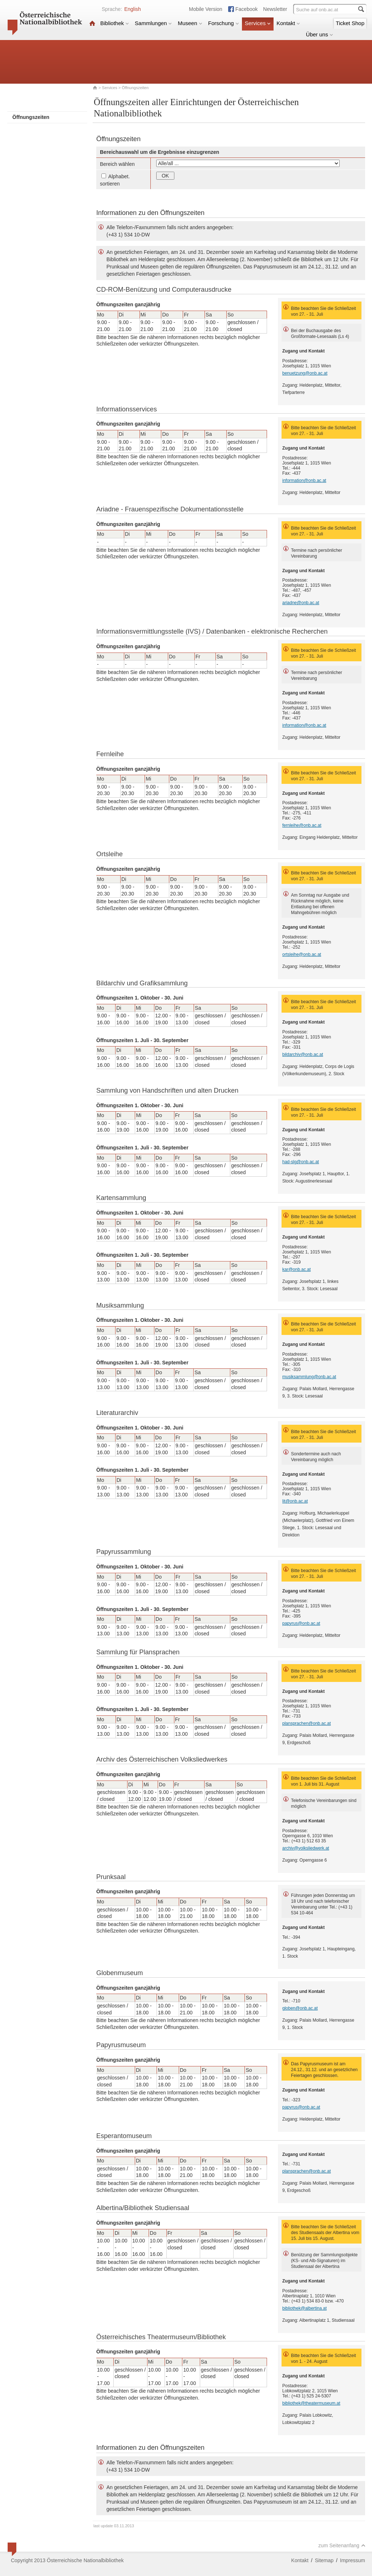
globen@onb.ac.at (300, 2008)
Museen (190, 23)
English (132, 9)
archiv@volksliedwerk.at (305, 1848)
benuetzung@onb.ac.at (304, 373)
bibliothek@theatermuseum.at (311, 2403)
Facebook (246, 9)
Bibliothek (114, 23)
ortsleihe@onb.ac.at (301, 954)
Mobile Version (205, 9)
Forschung (223, 23)
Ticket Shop (350, 23)
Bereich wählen (117, 164)
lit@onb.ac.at (295, 1501)
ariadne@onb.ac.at (300, 602)
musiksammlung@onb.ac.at (309, 1376)
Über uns (319, 34)
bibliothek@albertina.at (304, 2308)
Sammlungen (153, 23)
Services (258, 23)
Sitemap (324, 2560)
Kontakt (288, 23)
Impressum (352, 2560)
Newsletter (275, 9)
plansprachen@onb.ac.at (306, 1723)
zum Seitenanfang (341, 2545)
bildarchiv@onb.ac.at (302, 1054)
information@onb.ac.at (304, 480)
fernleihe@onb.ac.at (302, 825)
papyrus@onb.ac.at (301, 1623)
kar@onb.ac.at (296, 1269)
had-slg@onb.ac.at (300, 1161)
